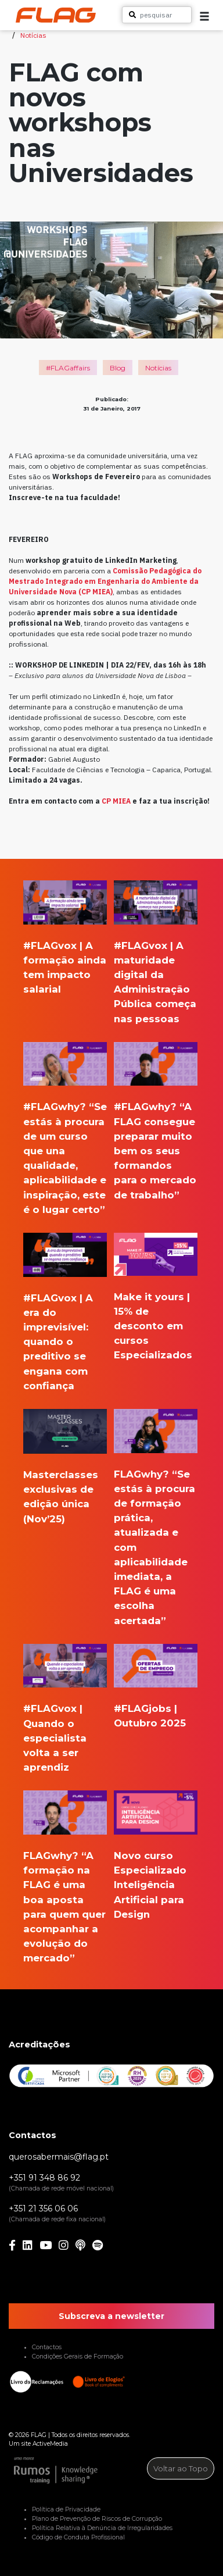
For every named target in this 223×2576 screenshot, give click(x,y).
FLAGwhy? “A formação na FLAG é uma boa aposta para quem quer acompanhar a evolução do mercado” (64, 1907)
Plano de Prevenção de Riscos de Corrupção (97, 2519)
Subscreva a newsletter (111, 2316)
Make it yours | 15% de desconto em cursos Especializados (153, 1326)
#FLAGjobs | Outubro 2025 (150, 1716)
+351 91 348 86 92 (44, 2177)
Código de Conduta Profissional (78, 2537)
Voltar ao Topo (180, 2468)
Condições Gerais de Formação (77, 2356)
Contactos (47, 2347)
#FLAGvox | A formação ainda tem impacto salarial (64, 968)
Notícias (33, 35)
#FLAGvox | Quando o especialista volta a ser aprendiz (55, 1738)
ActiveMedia (50, 2443)
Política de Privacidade (66, 2509)
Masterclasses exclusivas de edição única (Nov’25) (60, 1497)
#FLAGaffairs (68, 367)
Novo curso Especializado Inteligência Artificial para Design (150, 1885)
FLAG (38, 2435)
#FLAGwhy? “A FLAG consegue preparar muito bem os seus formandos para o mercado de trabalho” (155, 1150)
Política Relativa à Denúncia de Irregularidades (102, 2528)
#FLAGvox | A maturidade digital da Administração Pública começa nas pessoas (155, 982)
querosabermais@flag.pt (59, 2157)
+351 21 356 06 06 (43, 2208)
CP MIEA (116, 801)
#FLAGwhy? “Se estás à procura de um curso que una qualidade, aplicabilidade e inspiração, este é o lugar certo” (65, 1158)
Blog (117, 367)
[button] (204, 16)
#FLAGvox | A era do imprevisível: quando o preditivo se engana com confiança (58, 1342)
